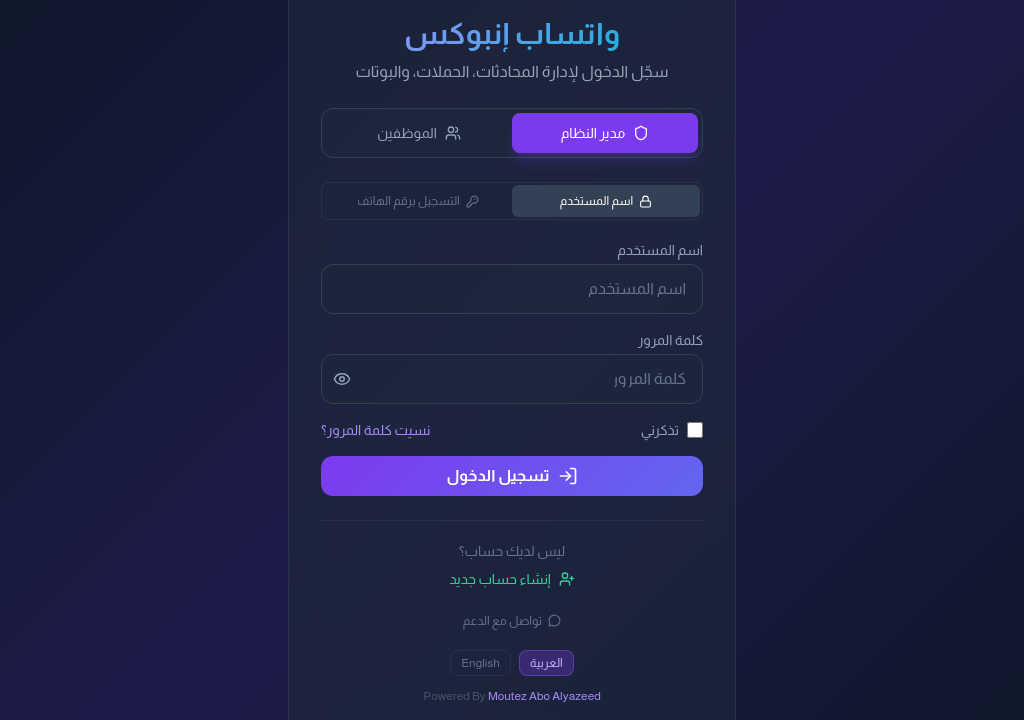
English (480, 663)
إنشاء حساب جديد (511, 579)
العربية (546, 663)
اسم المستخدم (606, 201)
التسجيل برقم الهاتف (418, 201)
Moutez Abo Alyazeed (544, 696)
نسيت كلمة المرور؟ (375, 430)
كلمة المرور (670, 340)
